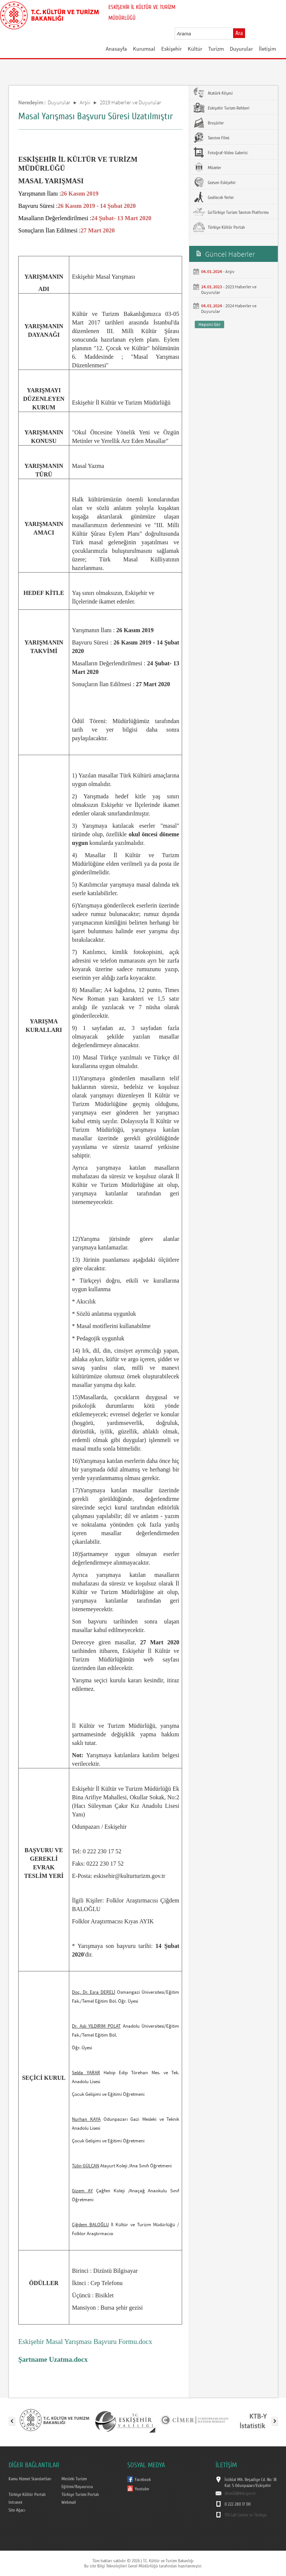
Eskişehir (171, 48)
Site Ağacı (17, 2510)
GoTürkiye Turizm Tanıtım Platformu (231, 212)
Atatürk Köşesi (213, 93)
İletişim (267, 48)
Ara (239, 33)
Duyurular (241, 48)
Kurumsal (144, 48)
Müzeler (207, 167)
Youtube (142, 2488)
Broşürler (208, 122)
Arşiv (85, 102)
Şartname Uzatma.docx (53, 2359)
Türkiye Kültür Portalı (219, 227)
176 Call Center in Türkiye (246, 2515)
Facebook (143, 2479)
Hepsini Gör (209, 324)
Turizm (216, 48)
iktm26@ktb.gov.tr (240, 2493)
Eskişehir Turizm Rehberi (221, 107)
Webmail (68, 2502)
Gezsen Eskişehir (214, 182)
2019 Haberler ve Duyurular (130, 102)
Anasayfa (116, 48)
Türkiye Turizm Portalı (80, 2494)
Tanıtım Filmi (211, 137)
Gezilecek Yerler (213, 197)
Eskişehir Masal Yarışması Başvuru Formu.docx (85, 2341)
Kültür (195, 48)
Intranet (15, 2502)
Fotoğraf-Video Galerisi (220, 152)
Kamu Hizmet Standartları (30, 2478)
